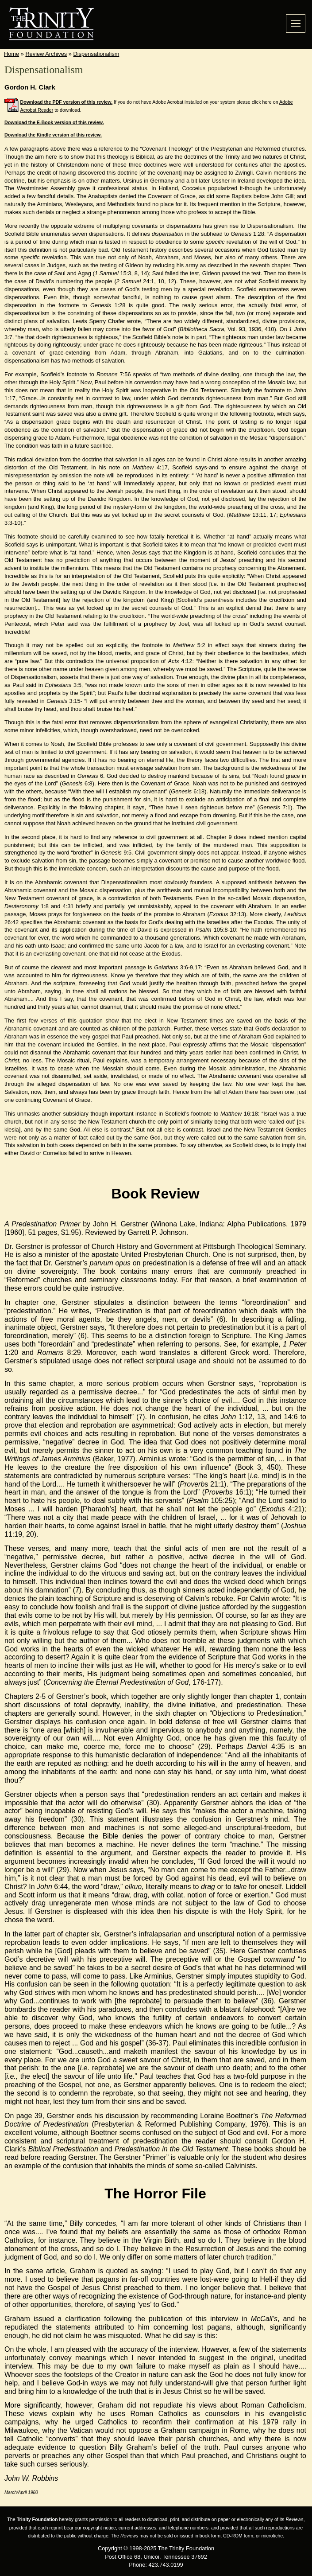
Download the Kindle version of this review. (53, 134)
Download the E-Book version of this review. (54, 122)
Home (11, 54)
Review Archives (46, 54)
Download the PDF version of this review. (66, 102)
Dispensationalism (96, 54)
